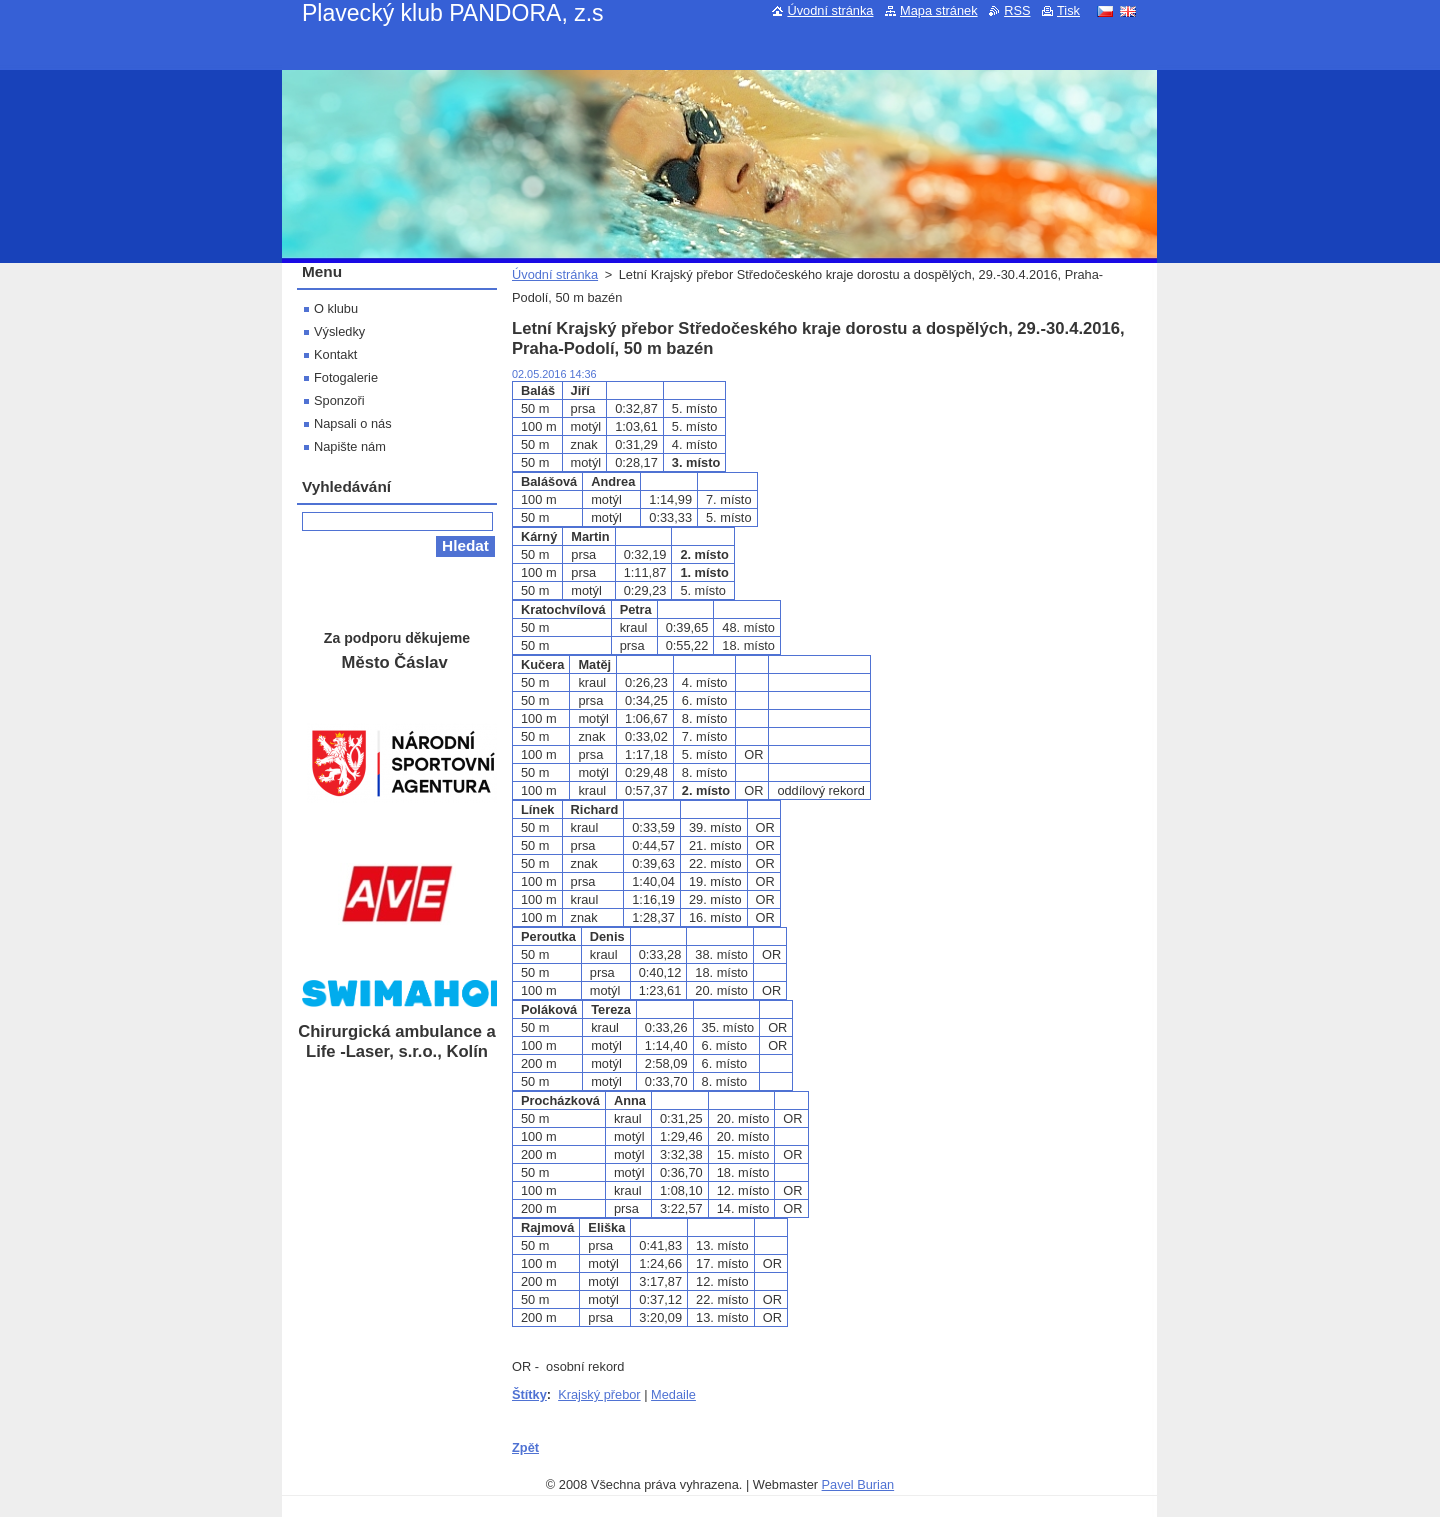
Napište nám (350, 446)
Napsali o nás (353, 423)
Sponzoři (339, 400)
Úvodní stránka (555, 274)
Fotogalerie (346, 377)
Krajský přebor (599, 1394)
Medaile (673, 1394)
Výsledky (339, 331)
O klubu (336, 308)
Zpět (525, 1447)
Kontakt (335, 354)
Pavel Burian (858, 1484)
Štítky (529, 1394)
